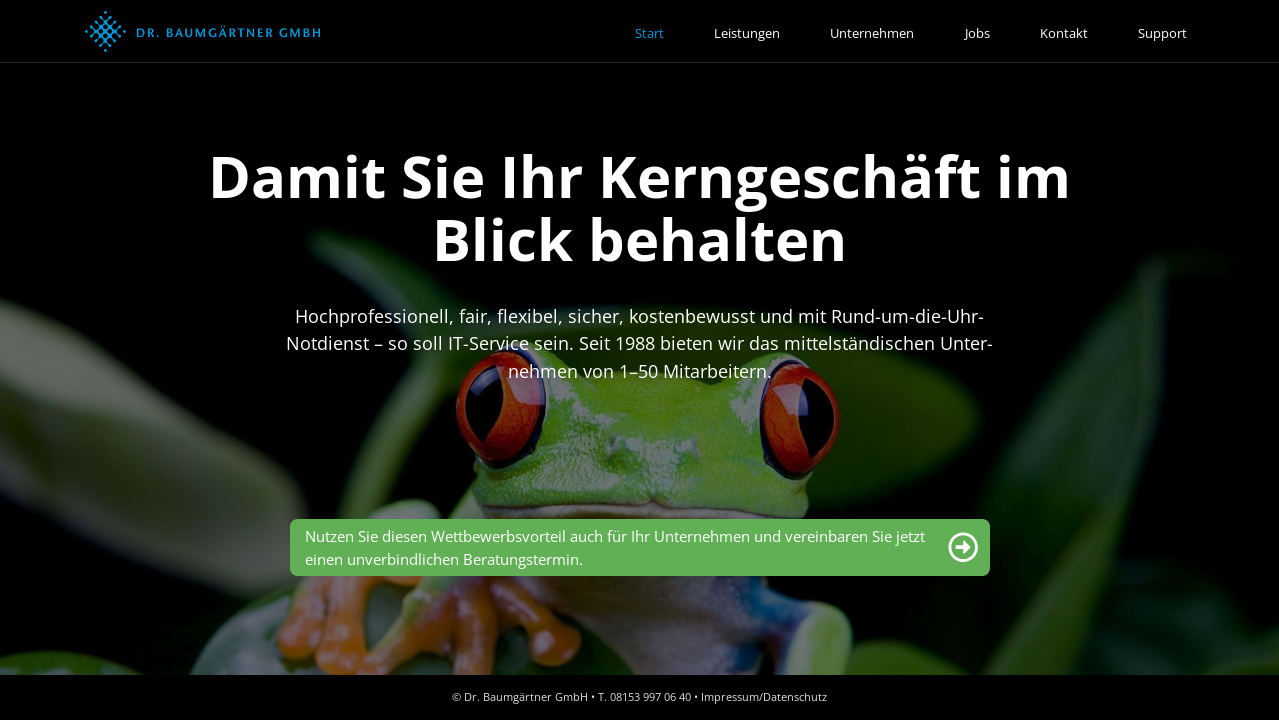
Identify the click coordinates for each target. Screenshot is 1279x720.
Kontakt (1064, 33)
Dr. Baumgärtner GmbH (526, 696)
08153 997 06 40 (650, 696)
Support (1162, 33)
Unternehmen (872, 33)
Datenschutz (795, 696)
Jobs (977, 33)
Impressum (730, 696)
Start (649, 33)
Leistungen (747, 33)
